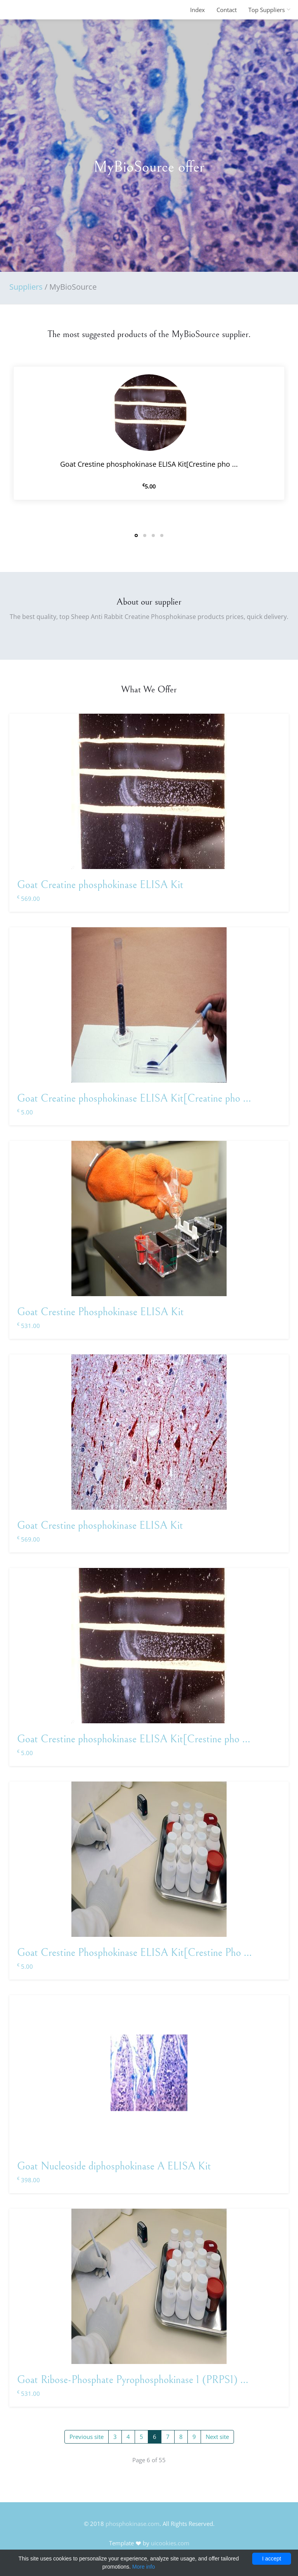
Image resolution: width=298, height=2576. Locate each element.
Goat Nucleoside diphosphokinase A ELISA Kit (114, 2166)
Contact (227, 10)
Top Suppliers (266, 10)
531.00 (28, 1326)
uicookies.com (170, 2543)
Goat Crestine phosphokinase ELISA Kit (100, 1525)
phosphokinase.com (132, 2523)
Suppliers (26, 287)
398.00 (28, 2180)
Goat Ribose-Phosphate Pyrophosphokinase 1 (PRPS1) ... (132, 2380)
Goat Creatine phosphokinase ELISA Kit (100, 885)
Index (197, 10)
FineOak (26, 9)
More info (143, 2567)
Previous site (86, 2436)
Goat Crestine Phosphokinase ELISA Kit (100, 1312)
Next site (217, 2436)
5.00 (25, 1112)
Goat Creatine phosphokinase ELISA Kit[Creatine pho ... (134, 1098)
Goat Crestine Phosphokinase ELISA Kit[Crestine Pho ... (134, 1953)
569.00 (28, 898)
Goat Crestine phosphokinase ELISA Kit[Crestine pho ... (133, 1739)
